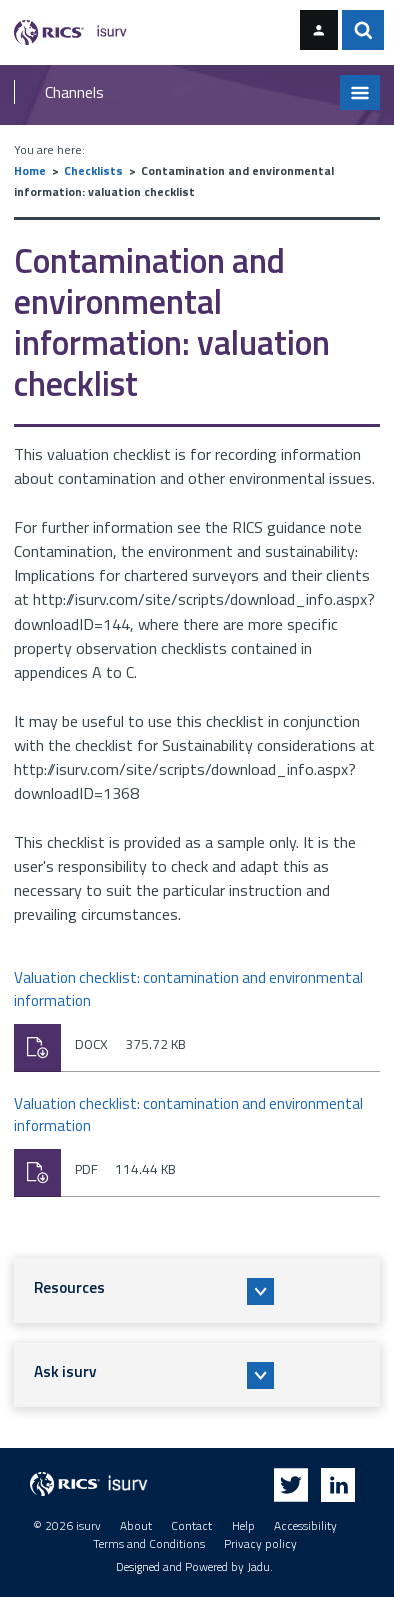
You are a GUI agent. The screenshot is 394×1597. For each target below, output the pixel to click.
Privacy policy (260, 1544)
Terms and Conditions (149, 1544)
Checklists (93, 171)
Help (243, 1526)
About (136, 1526)
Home (30, 171)
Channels (74, 92)
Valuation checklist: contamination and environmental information (188, 989)
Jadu (258, 1567)
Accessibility (305, 1526)
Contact (191, 1526)
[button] (197, 1290)
